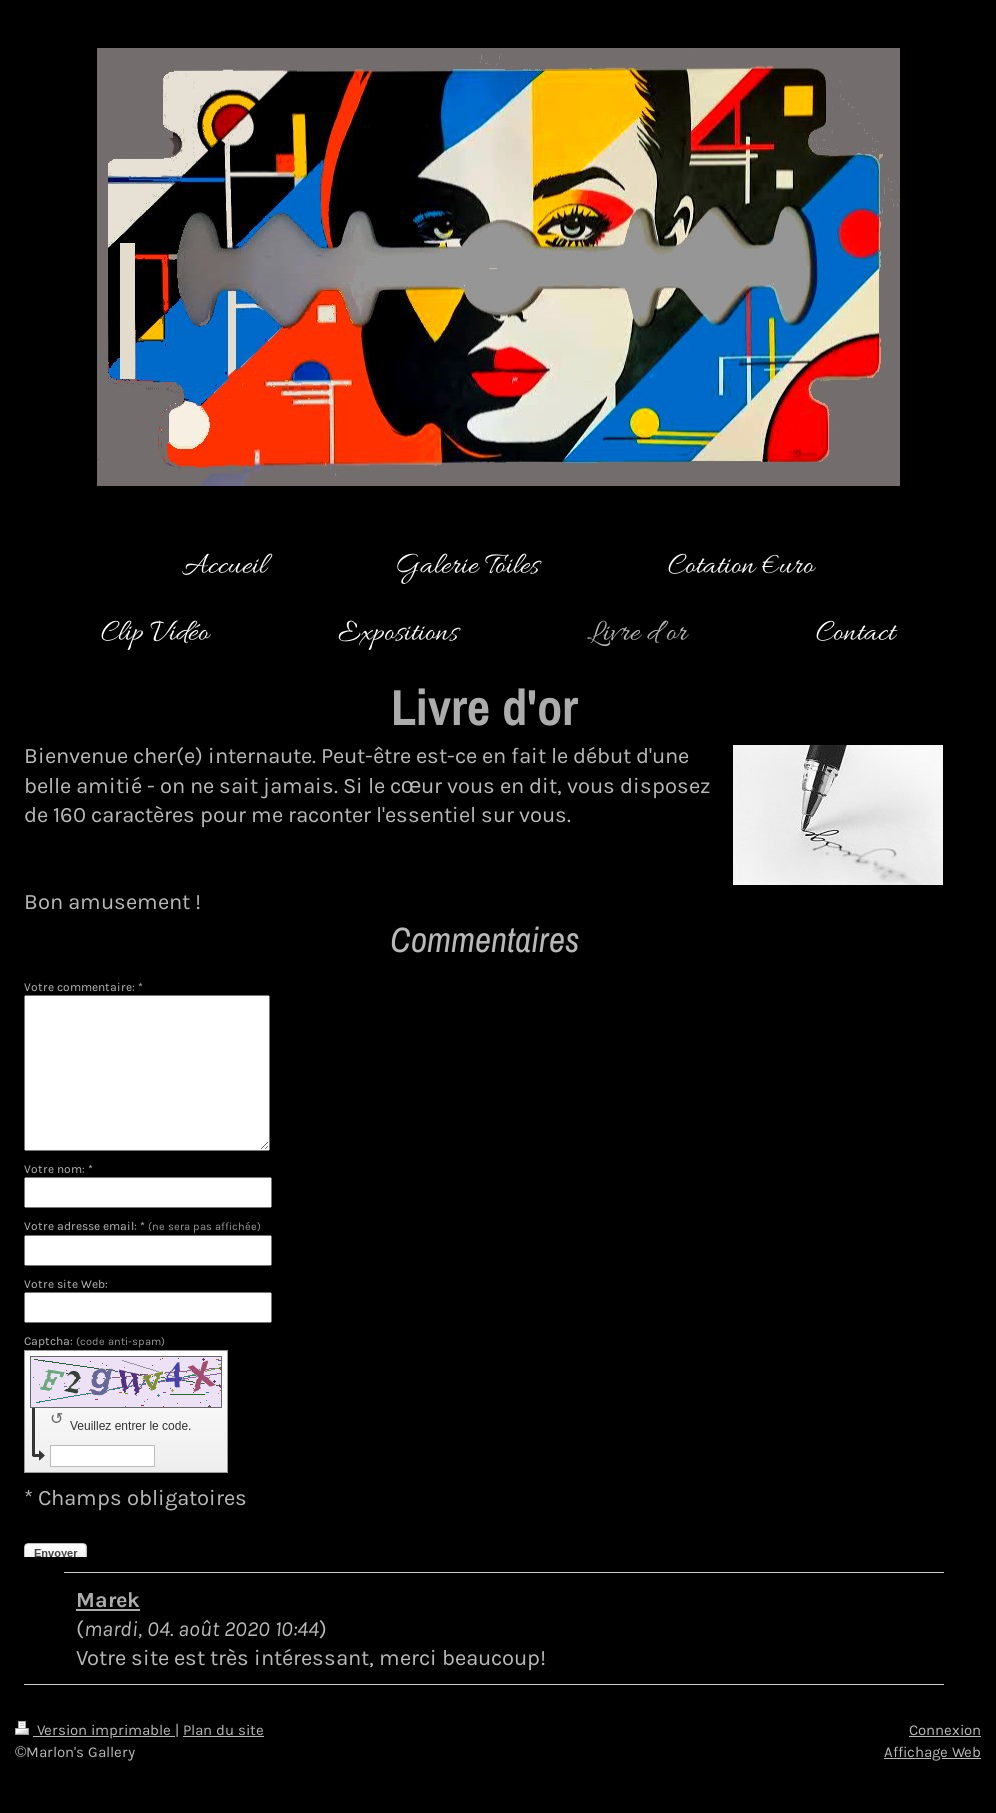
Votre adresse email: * (142, 1226)
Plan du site (223, 1730)
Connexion (945, 1730)
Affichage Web (932, 1752)
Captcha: (94, 1341)
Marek (108, 1599)
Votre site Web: (66, 1284)
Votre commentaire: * (83, 987)
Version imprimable (95, 1730)
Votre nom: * (58, 1169)
